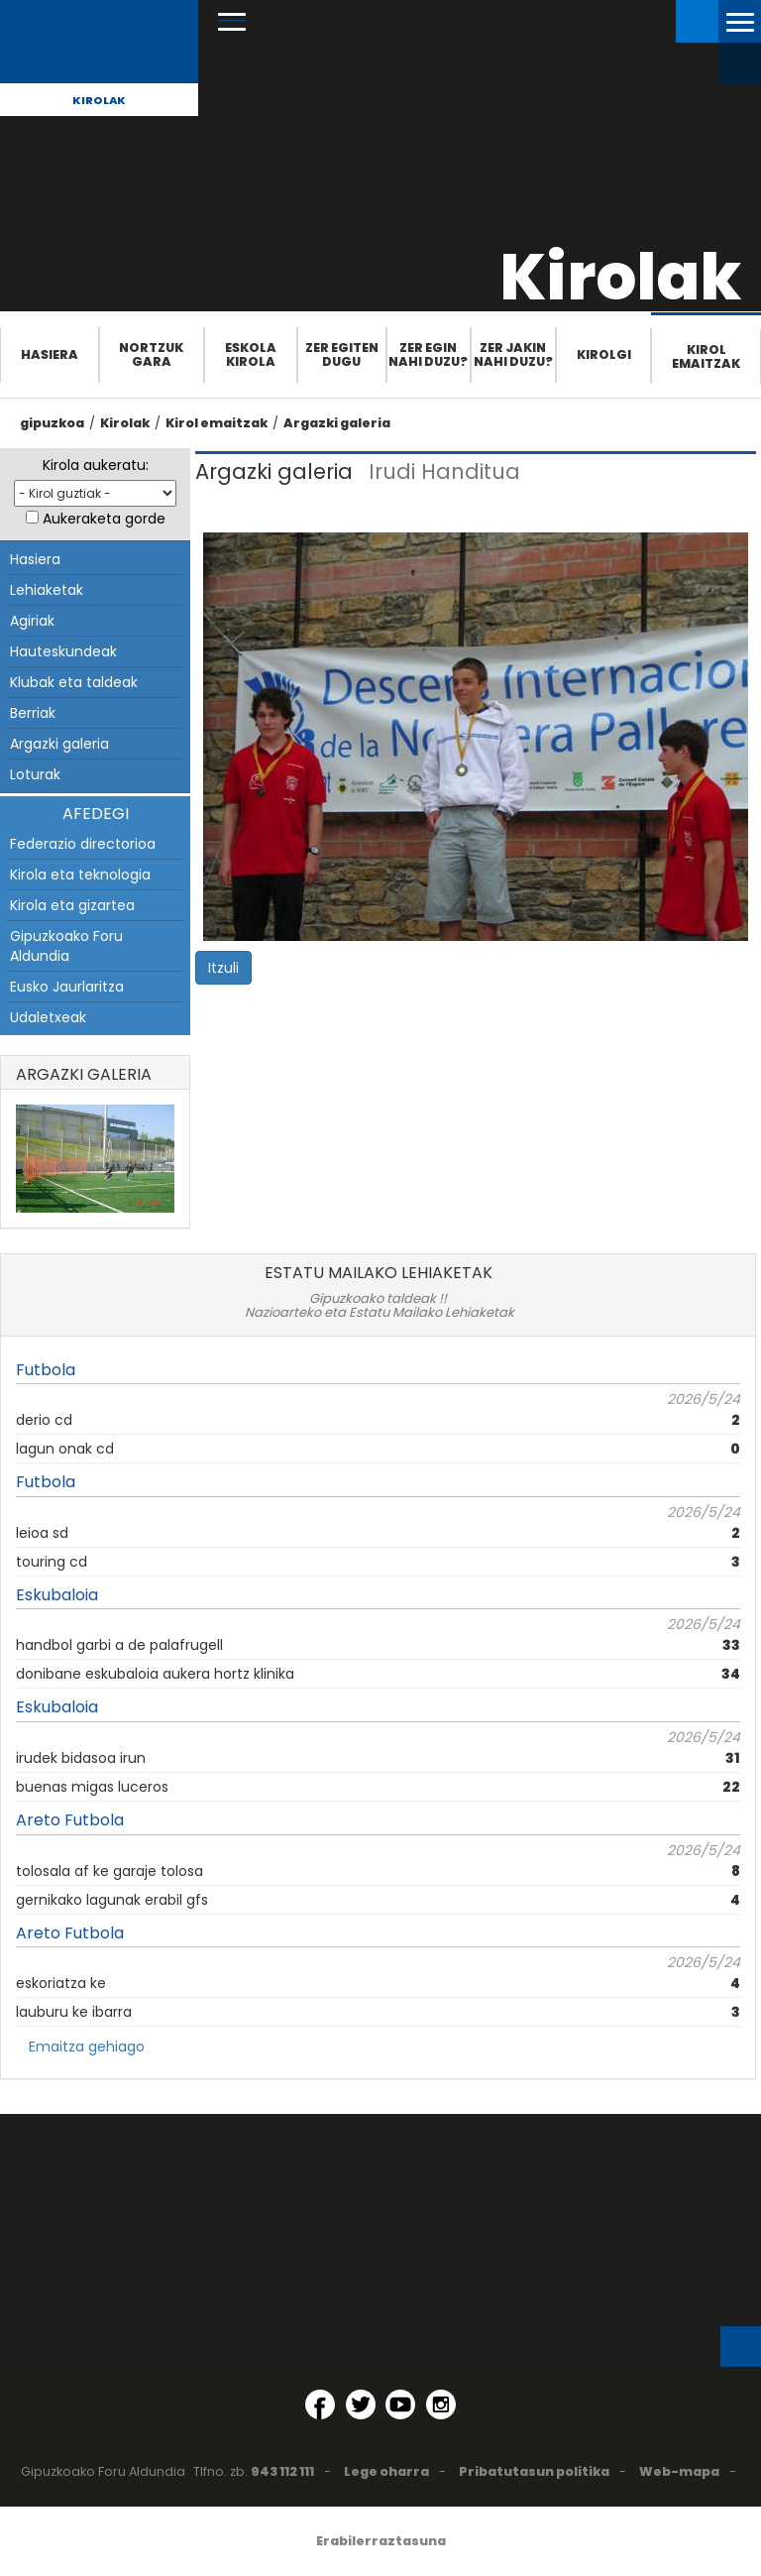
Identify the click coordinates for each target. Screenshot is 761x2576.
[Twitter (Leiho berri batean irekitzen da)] (361, 2404)
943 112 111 (282, 2471)
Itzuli (223, 968)
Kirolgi (604, 354)
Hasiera (49, 354)
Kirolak (99, 100)
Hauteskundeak (63, 651)
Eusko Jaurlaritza (67, 986)
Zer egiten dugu (342, 354)
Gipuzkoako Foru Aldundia (66, 946)
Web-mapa (679, 2471)
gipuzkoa (52, 422)
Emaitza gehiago (87, 2046)
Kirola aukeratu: (96, 465)
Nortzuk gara (151, 354)
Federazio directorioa (83, 844)
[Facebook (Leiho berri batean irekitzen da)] (320, 2404)
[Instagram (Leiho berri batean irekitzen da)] (441, 2404)
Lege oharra (386, 2471)
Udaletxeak (48, 1017)
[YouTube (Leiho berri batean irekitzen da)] (400, 2404)
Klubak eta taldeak (74, 682)
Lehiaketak (46, 590)
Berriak (32, 713)
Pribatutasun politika (534, 2471)
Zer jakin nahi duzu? (513, 354)
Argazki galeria (336, 422)
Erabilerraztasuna (381, 2540)
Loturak (35, 774)
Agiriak (32, 621)
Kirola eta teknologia (80, 874)
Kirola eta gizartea (72, 905)
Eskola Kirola (250, 354)
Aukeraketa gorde (104, 518)
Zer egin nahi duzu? (428, 354)
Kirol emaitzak (706, 356)
